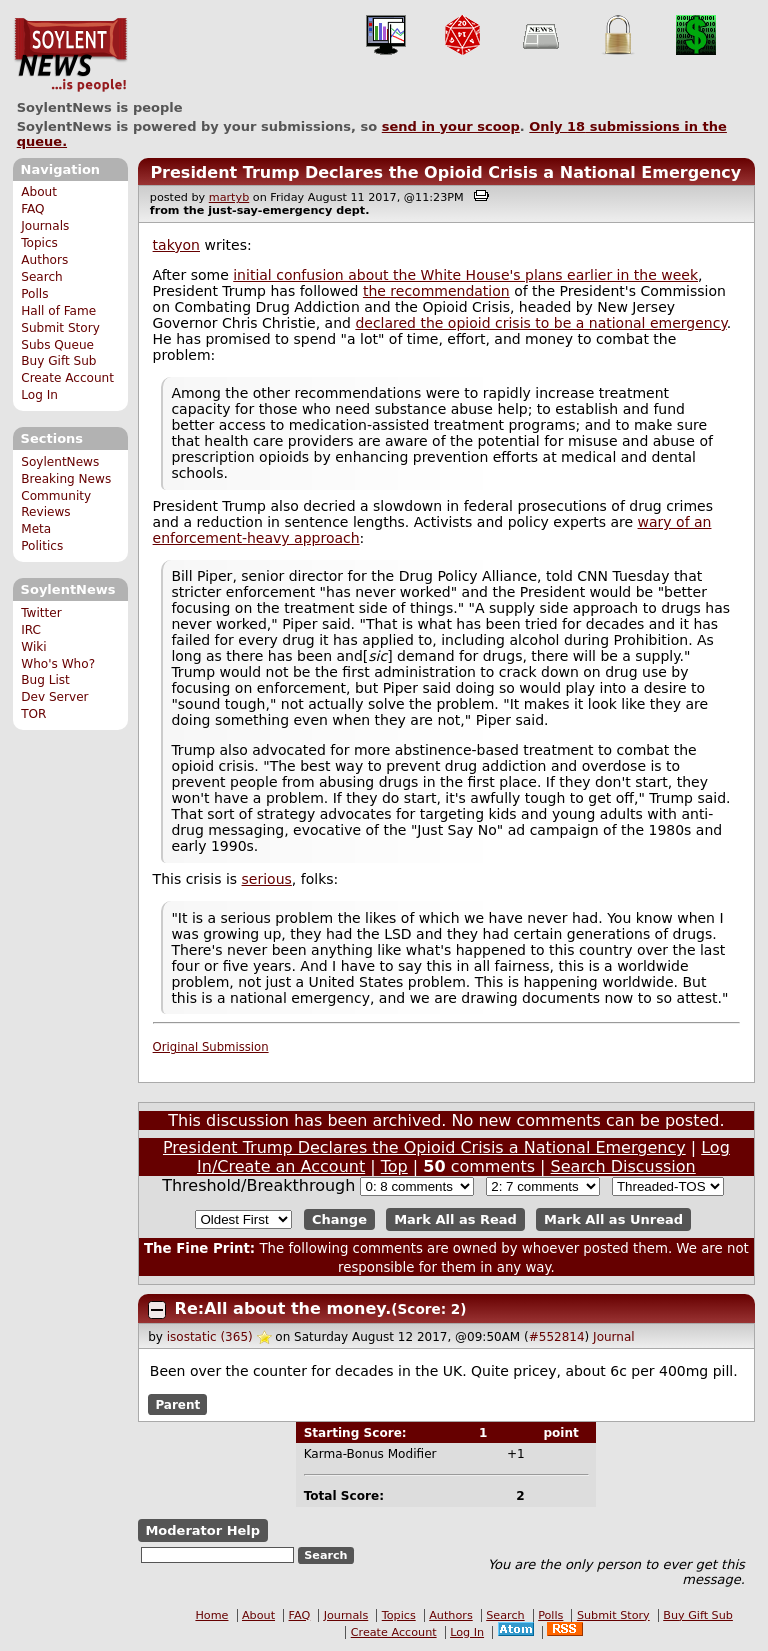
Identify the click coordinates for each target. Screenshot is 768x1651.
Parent (177, 1404)
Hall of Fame (58, 311)
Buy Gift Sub (58, 361)
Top (394, 1166)
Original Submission (211, 1047)
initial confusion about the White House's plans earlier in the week (465, 275)
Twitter (41, 613)
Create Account (67, 378)
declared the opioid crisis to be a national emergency (540, 323)
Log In (39, 395)
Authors (44, 260)
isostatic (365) (210, 1337)
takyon (176, 245)
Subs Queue (57, 345)
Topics (39, 243)
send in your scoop (451, 126)
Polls (34, 294)
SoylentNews (70, 55)
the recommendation (436, 291)
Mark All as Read (455, 1219)
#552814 (557, 1337)
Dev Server (54, 697)
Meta (36, 529)
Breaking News (66, 479)
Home (211, 1615)
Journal (614, 1337)
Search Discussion (623, 1166)
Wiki (33, 647)
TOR (33, 714)
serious (267, 879)
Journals (45, 226)
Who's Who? (58, 664)
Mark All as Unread (613, 1219)
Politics (42, 546)
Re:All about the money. (283, 1308)
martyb (229, 197)
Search (42, 277)
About (39, 192)
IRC (31, 630)
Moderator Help (202, 1530)
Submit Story (60, 328)
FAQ (32, 209)
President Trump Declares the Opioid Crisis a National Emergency (445, 172)
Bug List (45, 680)
